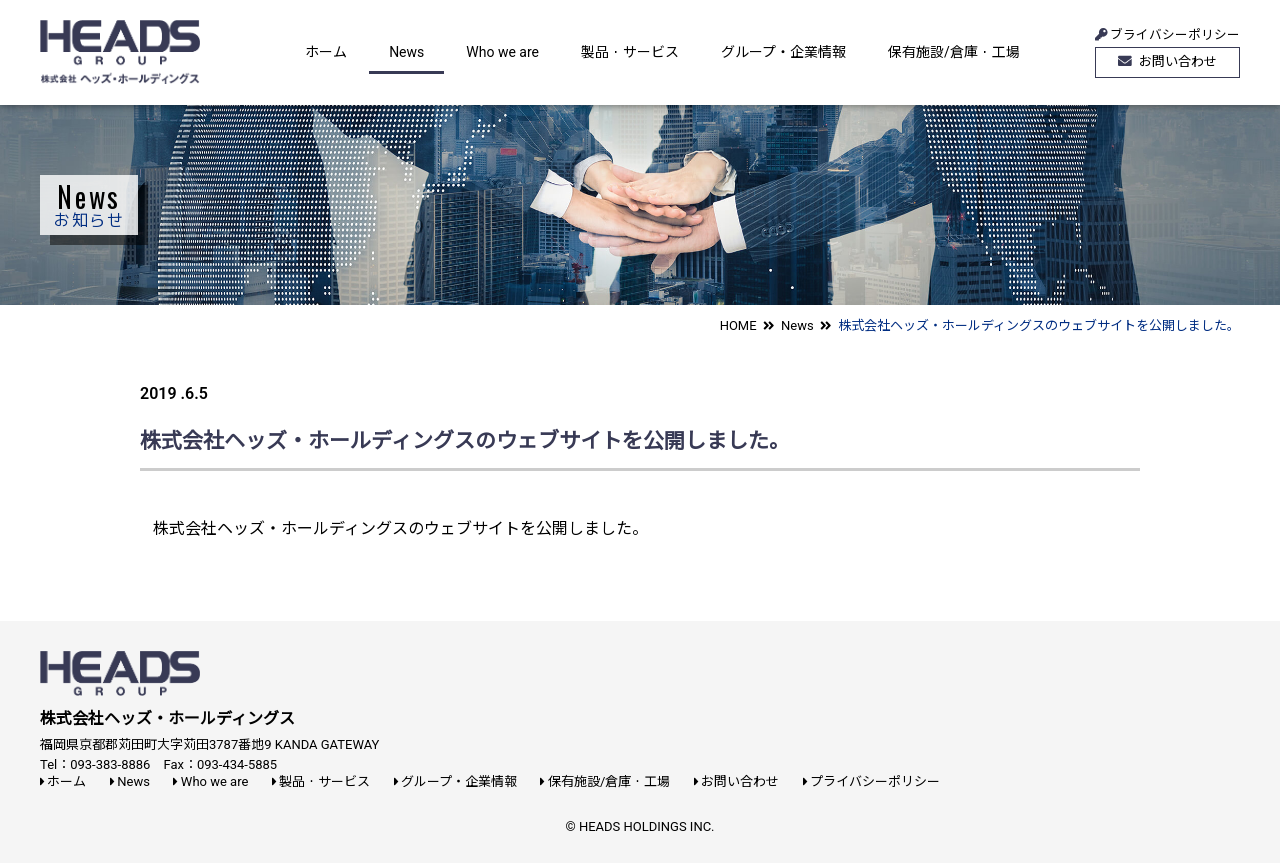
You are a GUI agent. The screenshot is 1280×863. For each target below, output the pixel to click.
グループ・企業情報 (783, 52)
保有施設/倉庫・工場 (954, 52)
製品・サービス (630, 52)
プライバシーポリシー (871, 781)
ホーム (326, 52)
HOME (738, 325)
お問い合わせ (1167, 62)
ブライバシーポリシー (1167, 31)
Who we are (502, 52)
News (406, 52)
